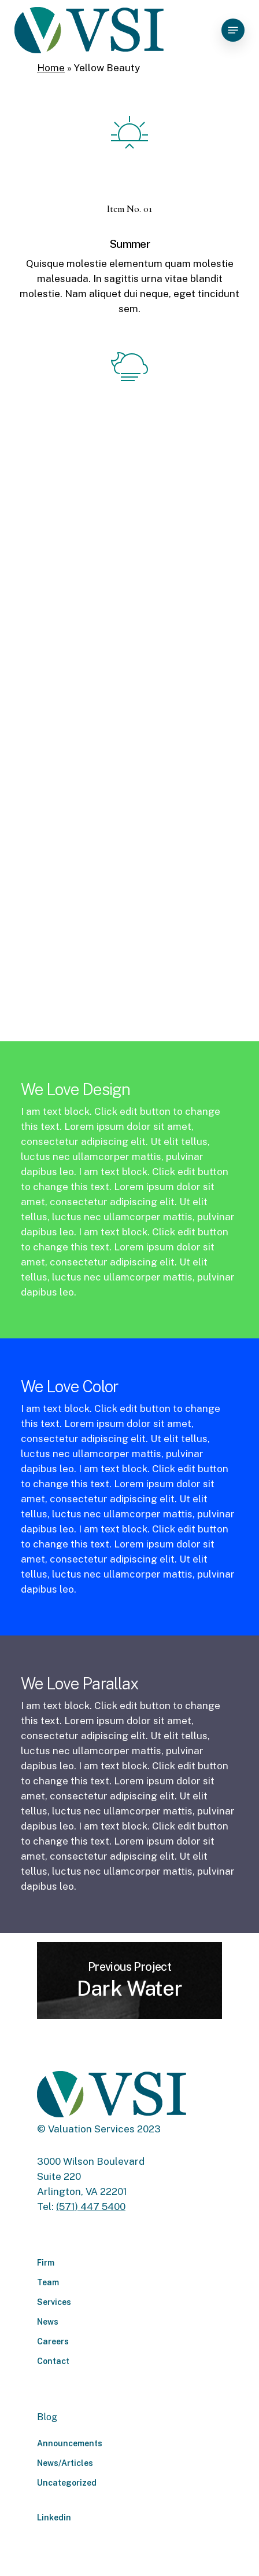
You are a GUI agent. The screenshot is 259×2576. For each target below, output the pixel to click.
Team (48, 2282)
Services (54, 2302)
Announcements (69, 2443)
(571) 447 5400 (90, 2206)
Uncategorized (67, 2482)
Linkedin (54, 2517)
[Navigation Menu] (233, 30)
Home (51, 68)
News (47, 2321)
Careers (53, 2341)
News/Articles (65, 2463)
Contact (53, 2361)
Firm (45, 2262)
